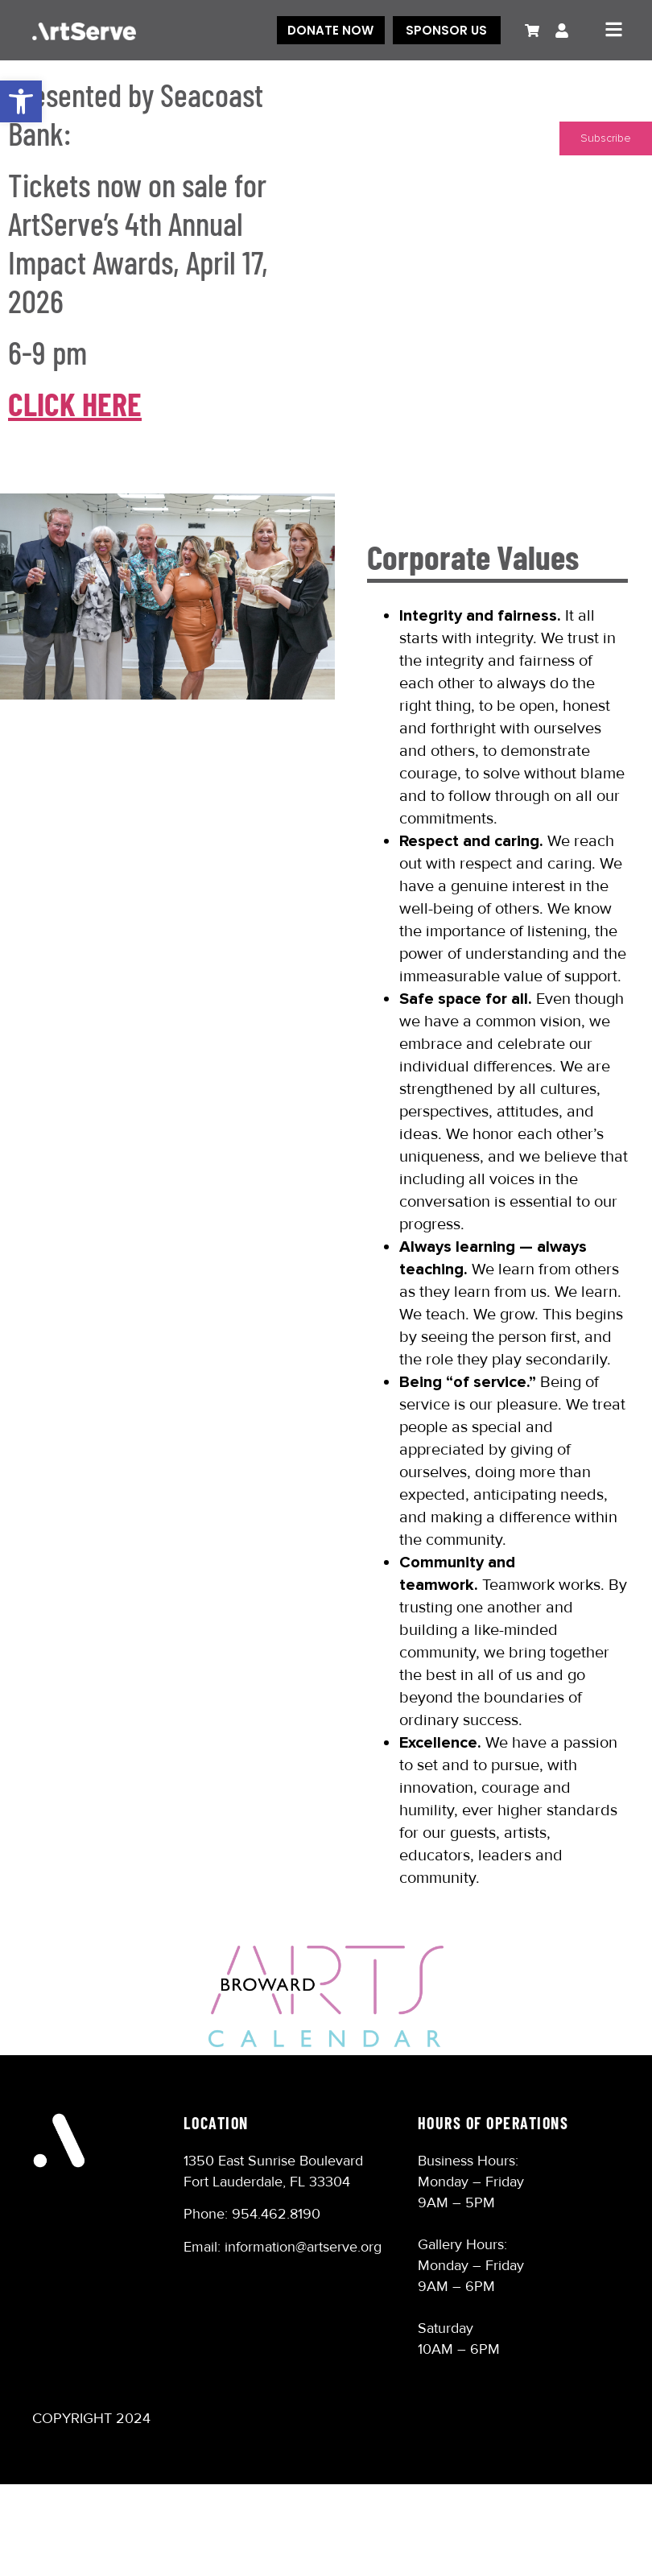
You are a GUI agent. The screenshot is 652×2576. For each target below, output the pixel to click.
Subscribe (605, 138)
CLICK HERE (75, 403)
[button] (21, 101)
